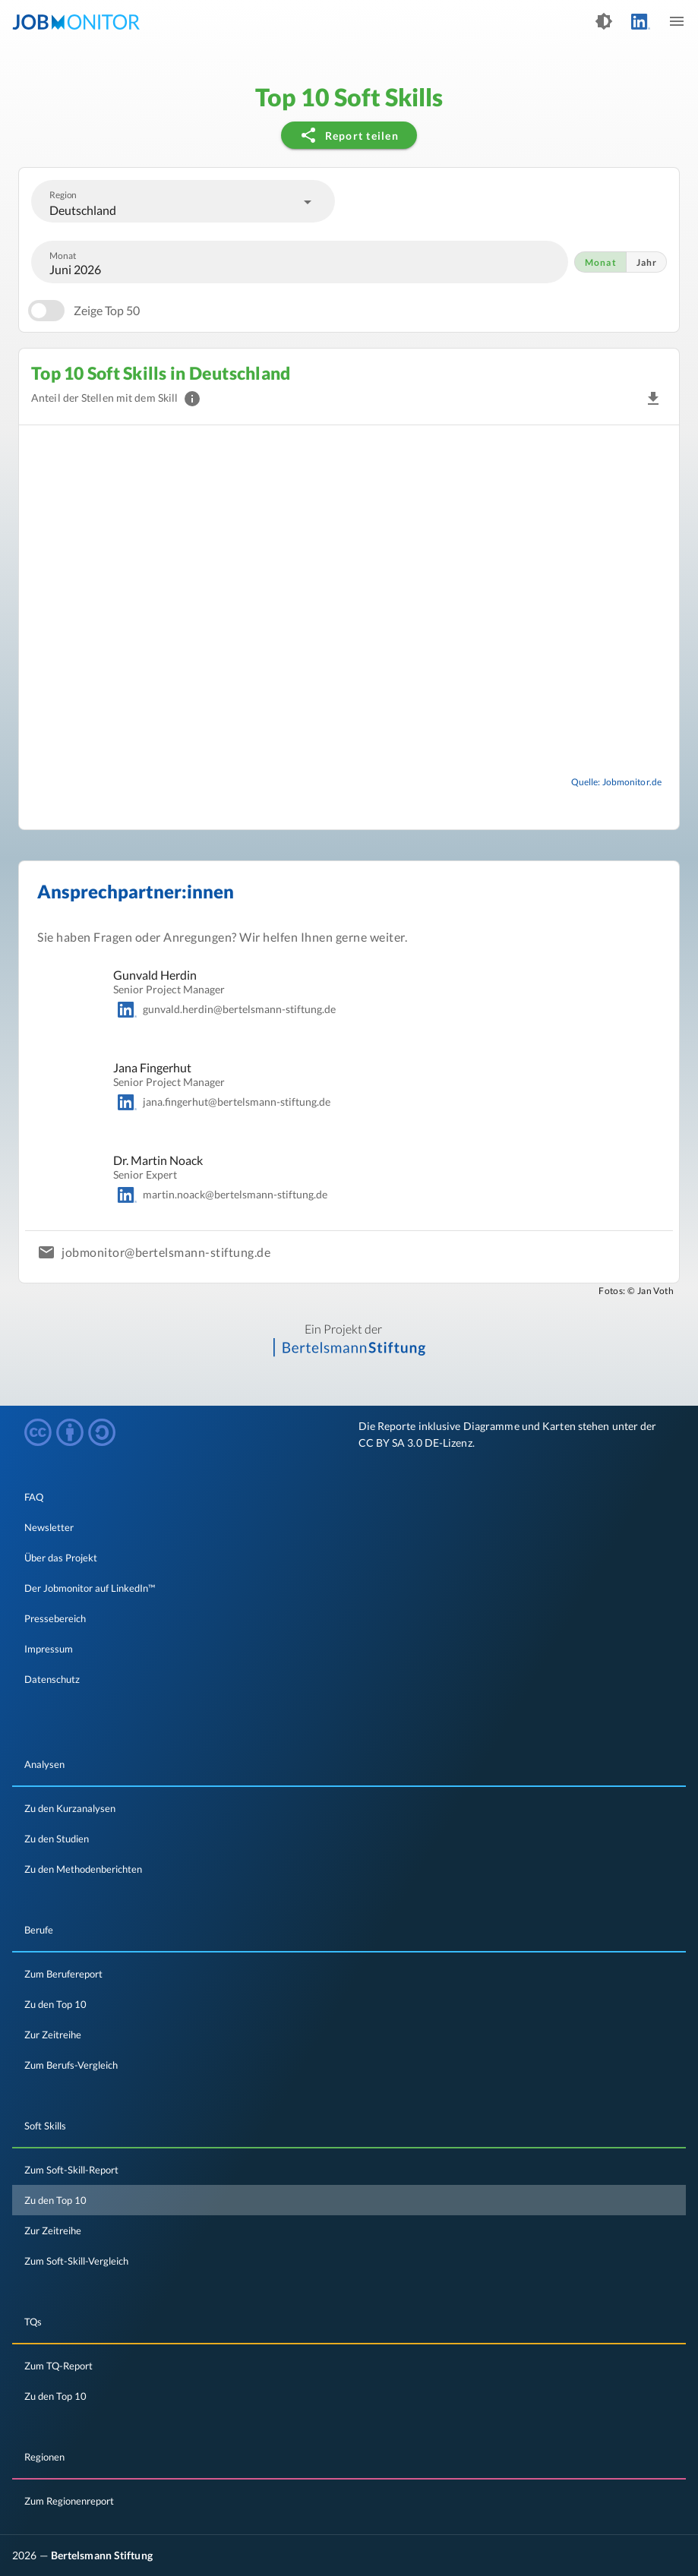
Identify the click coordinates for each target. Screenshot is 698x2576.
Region (63, 194)
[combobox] (183, 201)
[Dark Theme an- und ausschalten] (604, 21)
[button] (653, 398)
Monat (62, 255)
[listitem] (349, 1497)
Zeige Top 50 (107, 310)
